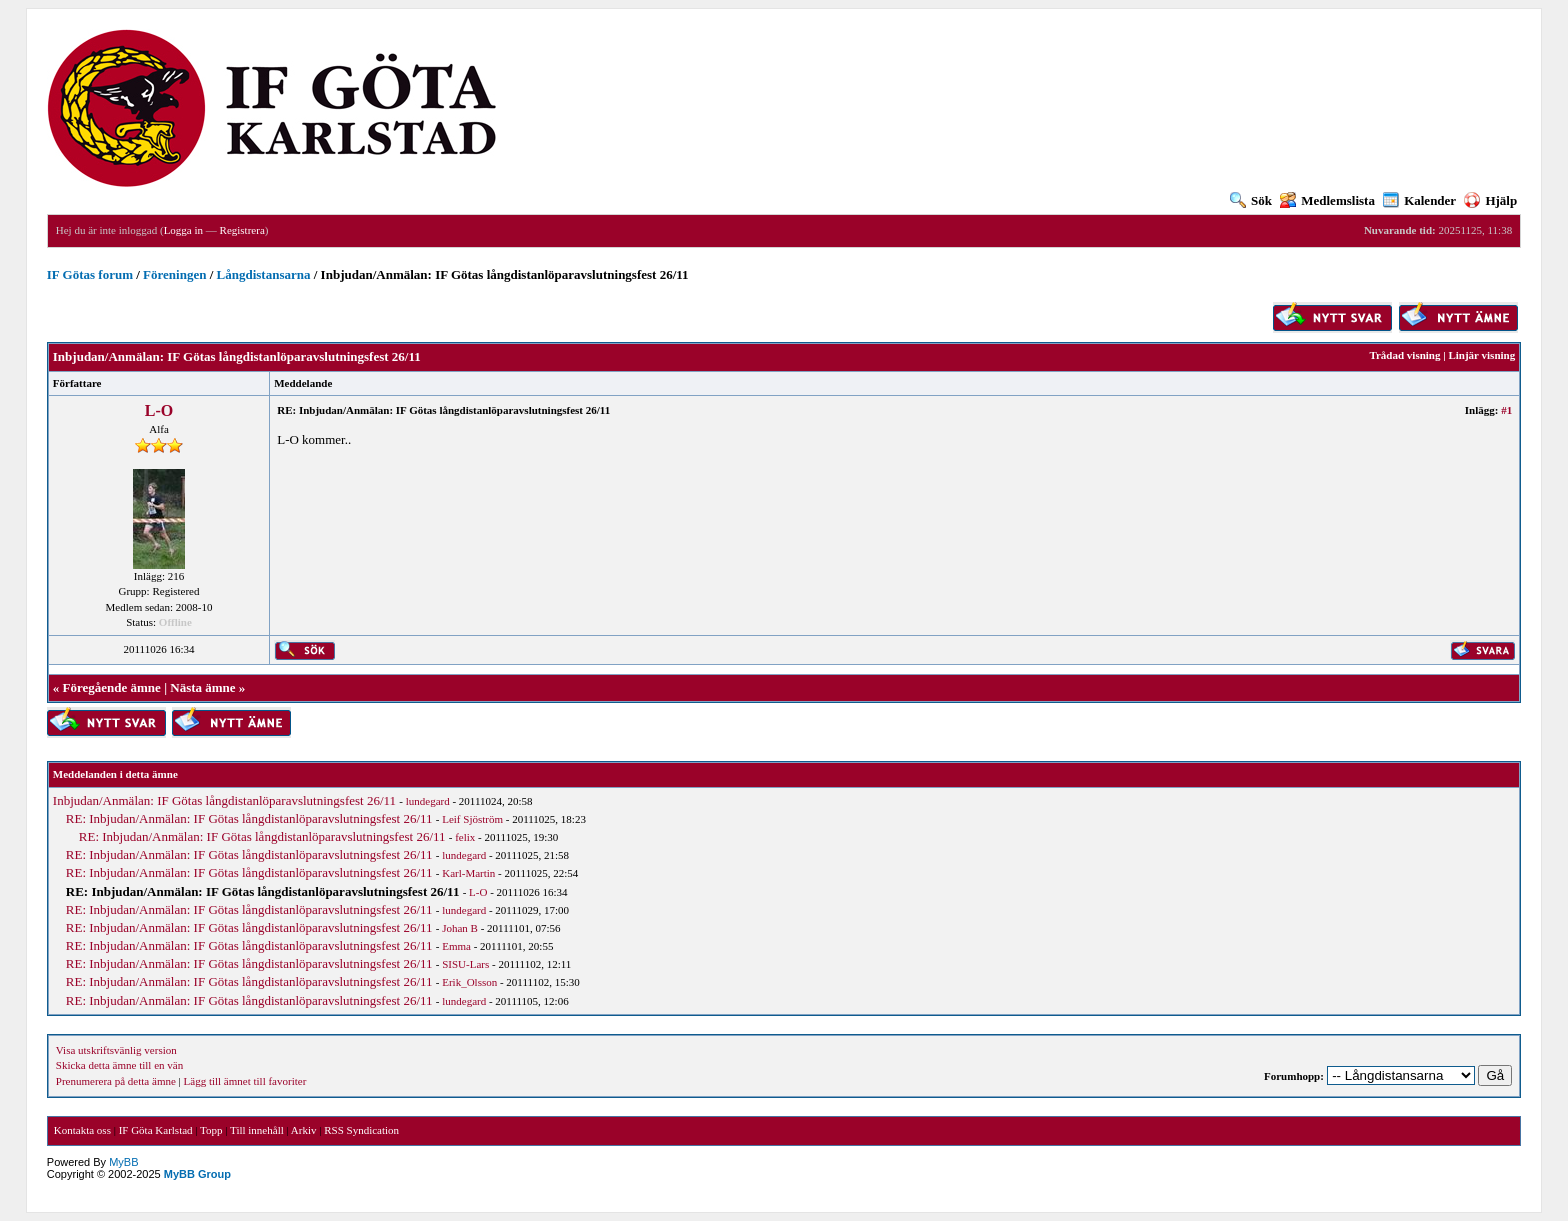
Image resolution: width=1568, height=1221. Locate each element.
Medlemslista (1327, 200)
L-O (159, 410)
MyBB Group (197, 1174)
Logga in (183, 230)
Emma (456, 946)
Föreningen (174, 274)
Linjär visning (1481, 355)
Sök (1251, 200)
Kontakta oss (82, 1130)
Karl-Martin (468, 873)
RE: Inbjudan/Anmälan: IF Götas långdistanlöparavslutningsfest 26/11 (249, 818)
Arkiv (304, 1130)
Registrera (242, 230)
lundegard (428, 801)
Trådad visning (1404, 355)
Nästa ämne (202, 687)
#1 (1506, 410)
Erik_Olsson (469, 982)
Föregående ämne (112, 687)
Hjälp (1490, 200)
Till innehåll (257, 1130)
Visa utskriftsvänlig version (116, 1050)
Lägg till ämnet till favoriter (245, 1081)
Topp (211, 1130)
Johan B (460, 928)
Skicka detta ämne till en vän (119, 1065)
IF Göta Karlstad (156, 1130)
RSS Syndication (361, 1130)
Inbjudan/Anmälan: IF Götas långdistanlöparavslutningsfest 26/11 (224, 800)
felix (465, 837)
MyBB (123, 1162)
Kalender (1419, 200)
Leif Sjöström (472, 819)
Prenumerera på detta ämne (116, 1081)
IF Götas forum (90, 274)
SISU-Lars (465, 964)
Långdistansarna (264, 274)
